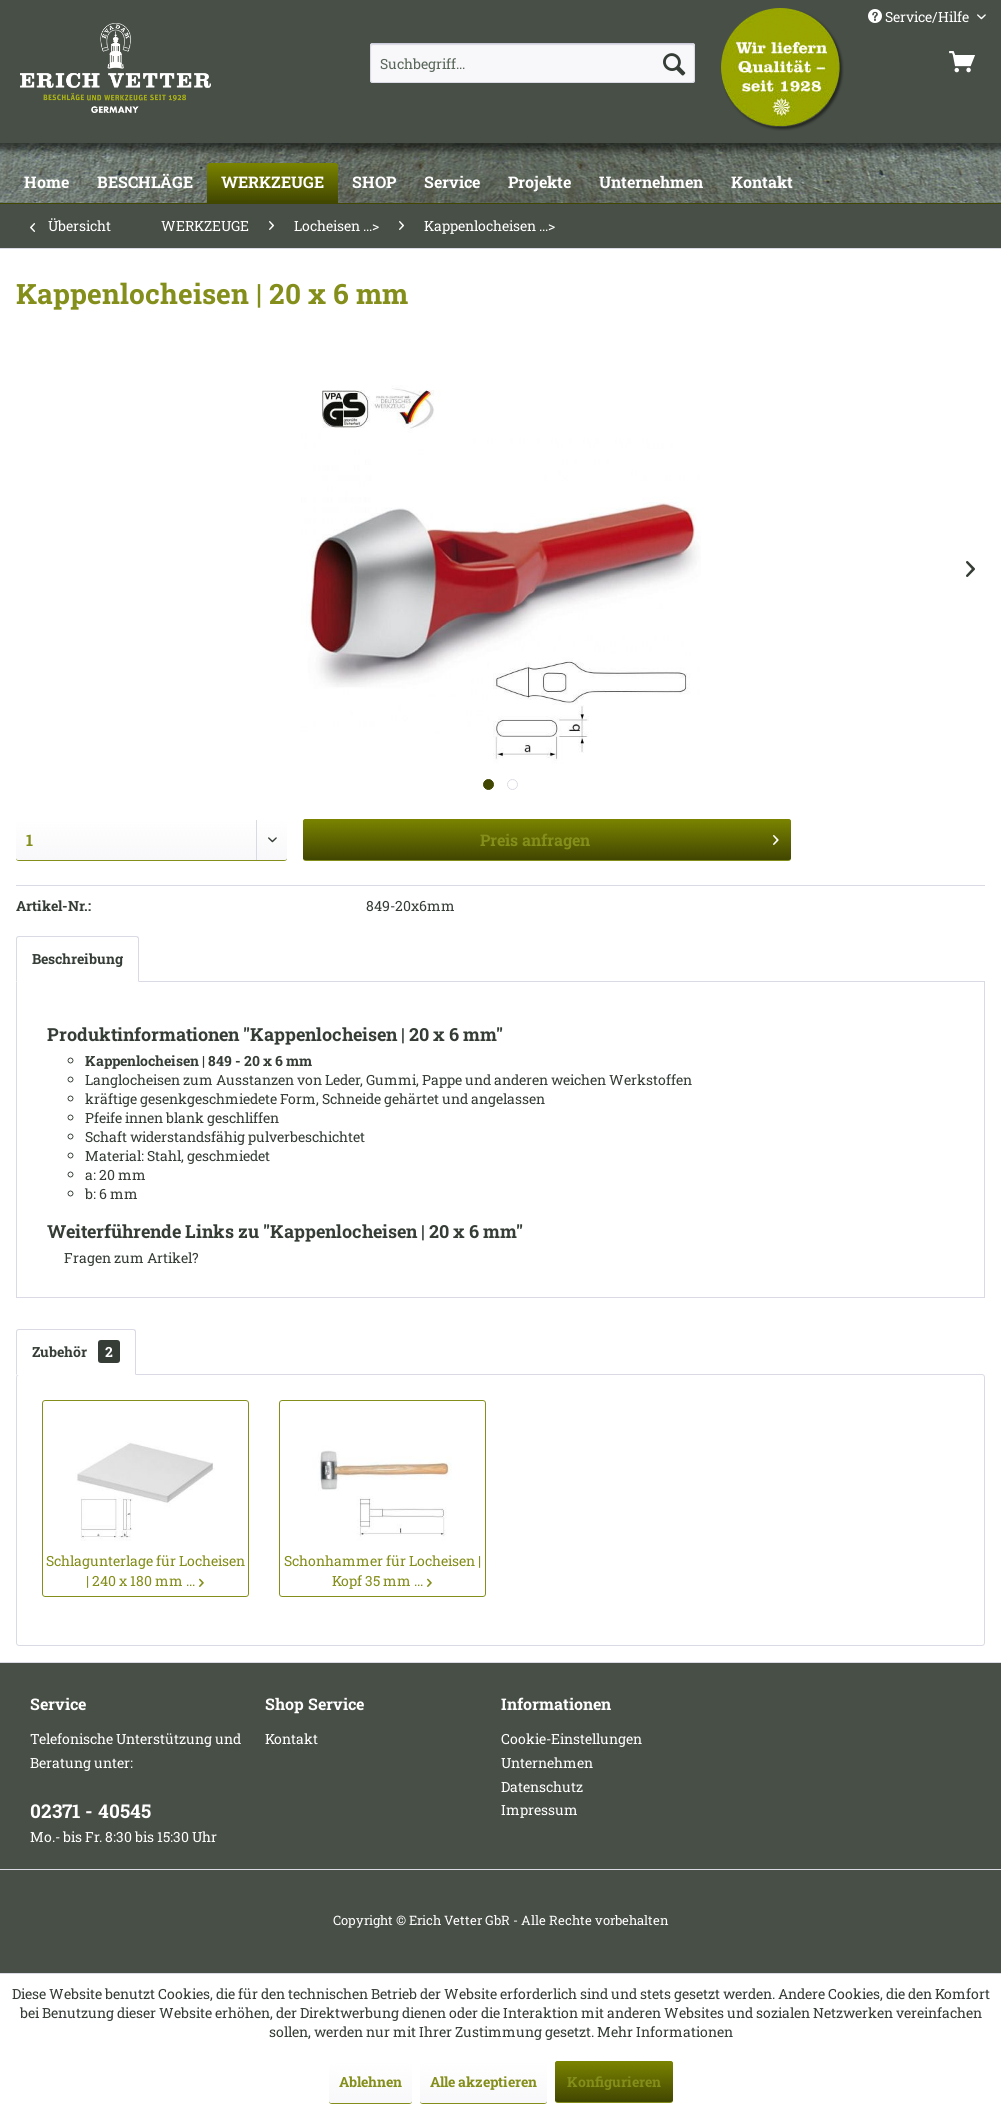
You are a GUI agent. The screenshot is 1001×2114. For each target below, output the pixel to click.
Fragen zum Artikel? (123, 1257)
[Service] (452, 183)
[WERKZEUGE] (272, 183)
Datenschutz (542, 1786)
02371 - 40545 (90, 1810)
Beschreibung (77, 958)
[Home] (46, 183)
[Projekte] (539, 183)
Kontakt (291, 1738)
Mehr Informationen (665, 2031)
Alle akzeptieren (483, 2081)
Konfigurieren (614, 2081)
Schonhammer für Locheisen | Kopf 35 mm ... (382, 1570)
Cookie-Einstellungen (571, 1738)
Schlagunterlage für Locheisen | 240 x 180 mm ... (145, 1570)
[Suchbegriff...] (532, 63)
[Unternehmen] (651, 183)
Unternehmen (547, 1762)
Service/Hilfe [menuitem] (920, 16)
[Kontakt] (762, 183)
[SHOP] (374, 183)
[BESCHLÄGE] (145, 183)
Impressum (539, 1809)
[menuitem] (532, 63)
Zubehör (76, 1351)
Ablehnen (370, 2081)
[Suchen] (674, 63)
